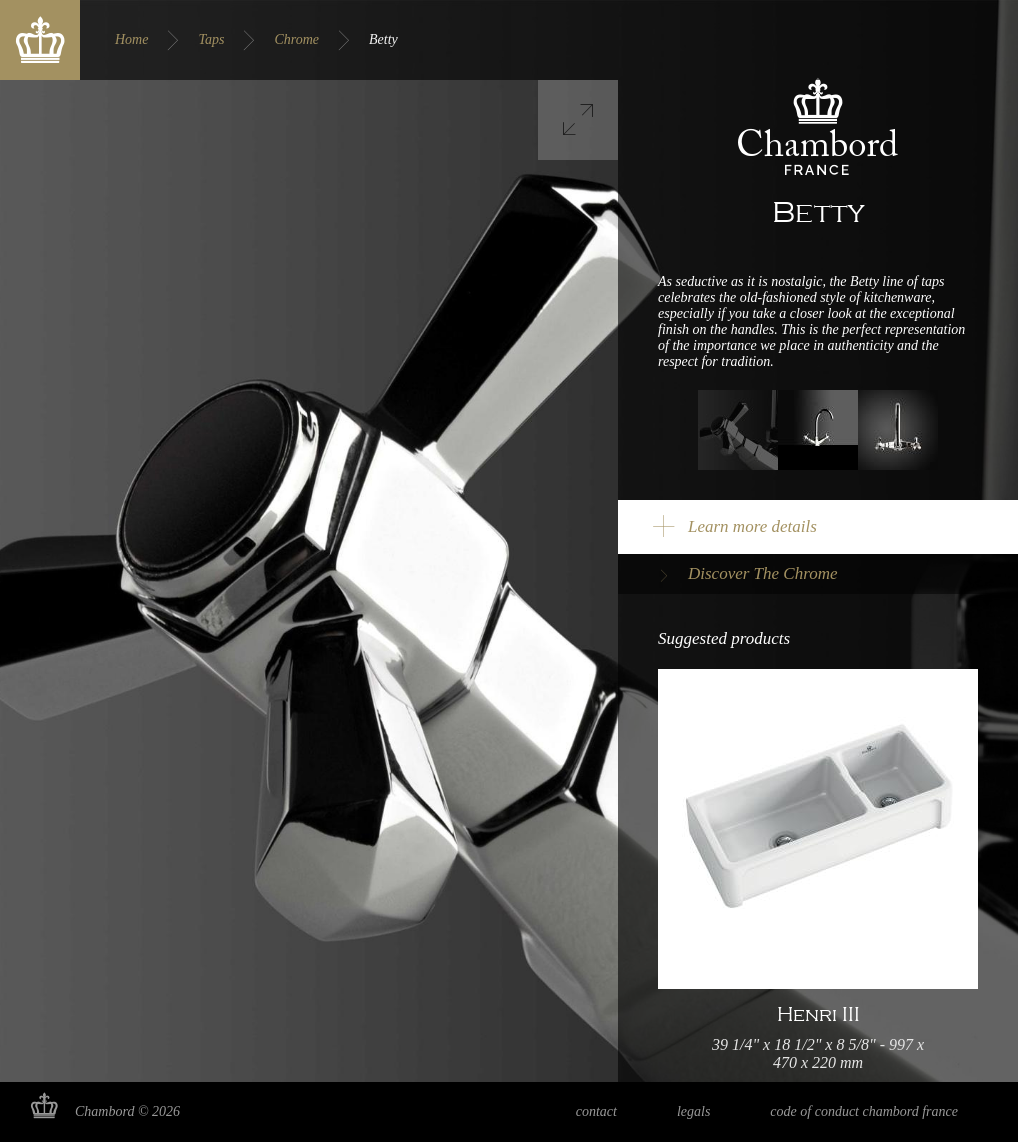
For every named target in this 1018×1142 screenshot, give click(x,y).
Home (131, 39)
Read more (818, 875)
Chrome (296, 39)
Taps (211, 39)
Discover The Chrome (763, 573)
